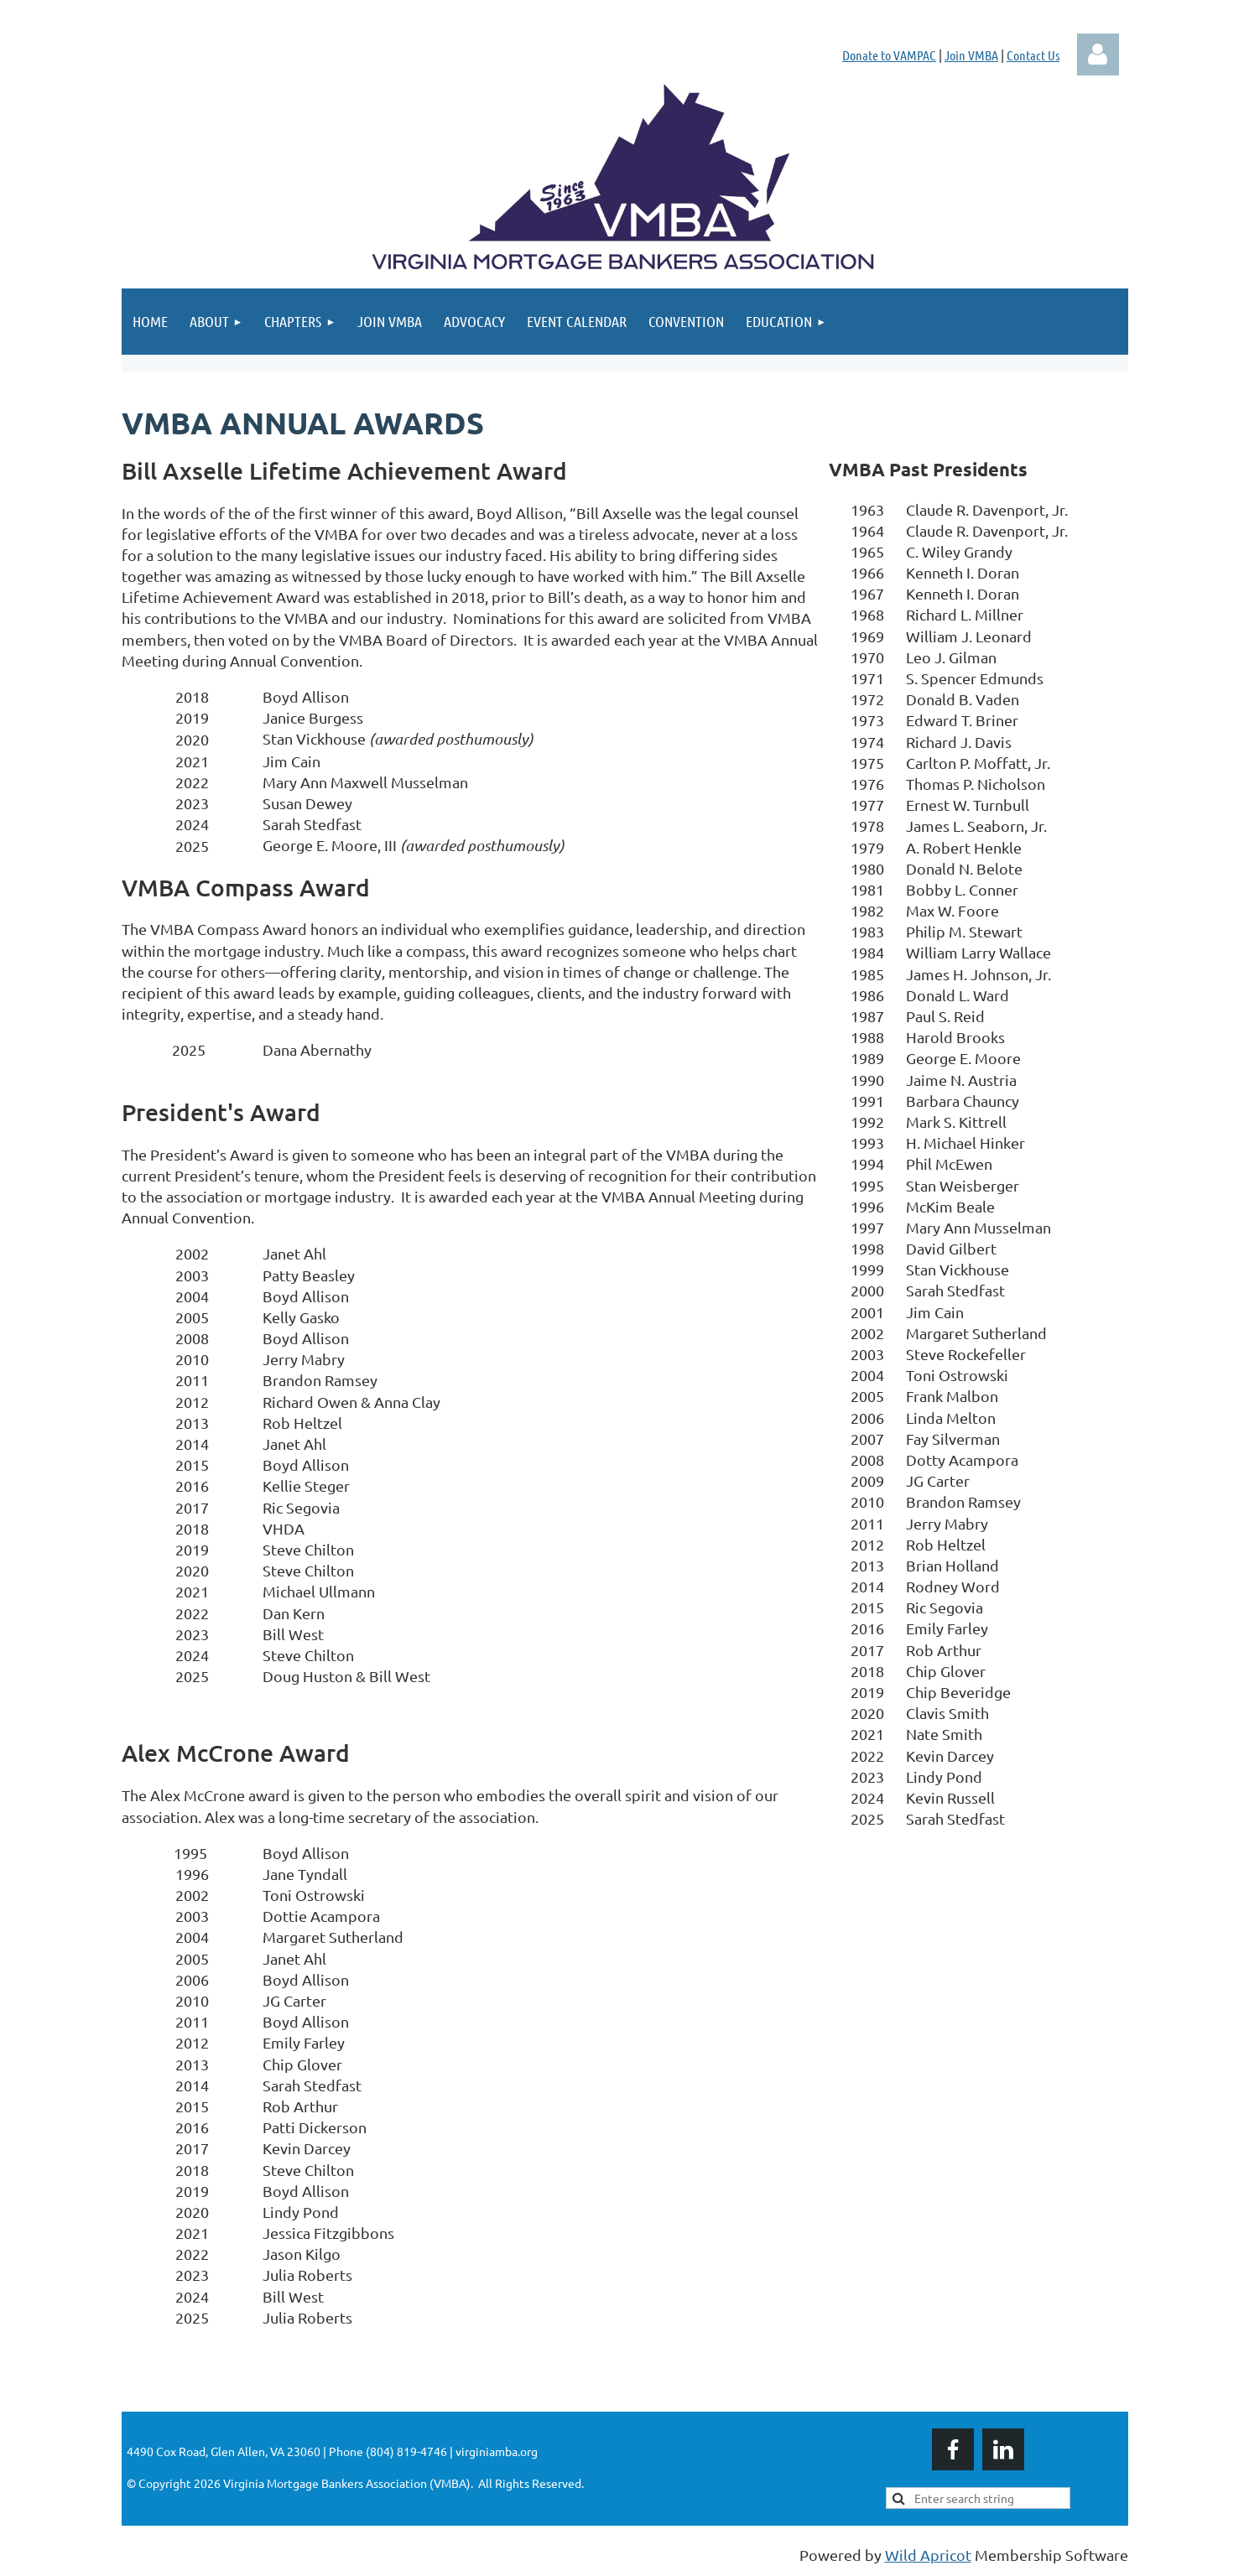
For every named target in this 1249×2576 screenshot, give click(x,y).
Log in (1098, 54)
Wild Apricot (928, 2554)
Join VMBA (971, 55)
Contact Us (1033, 55)
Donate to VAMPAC (889, 55)
